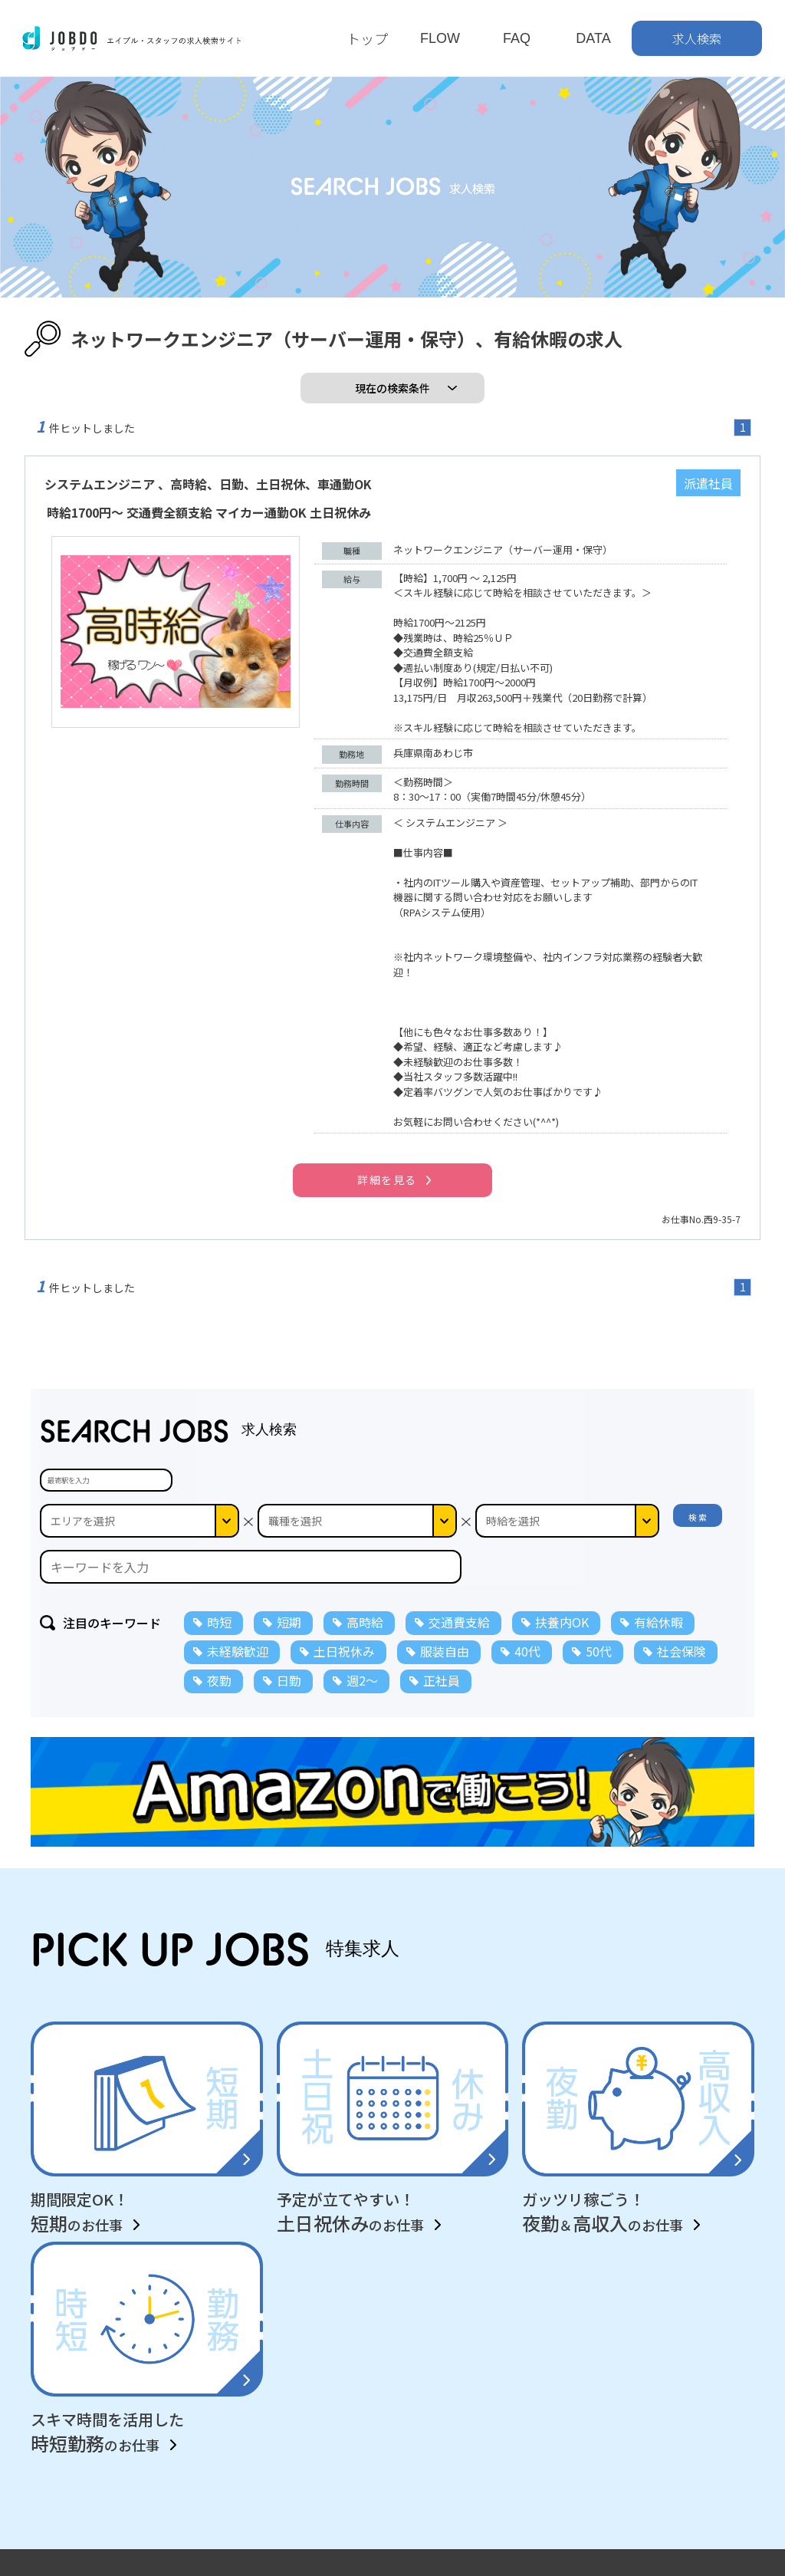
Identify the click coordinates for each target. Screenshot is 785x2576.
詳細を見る (387, 1179)
